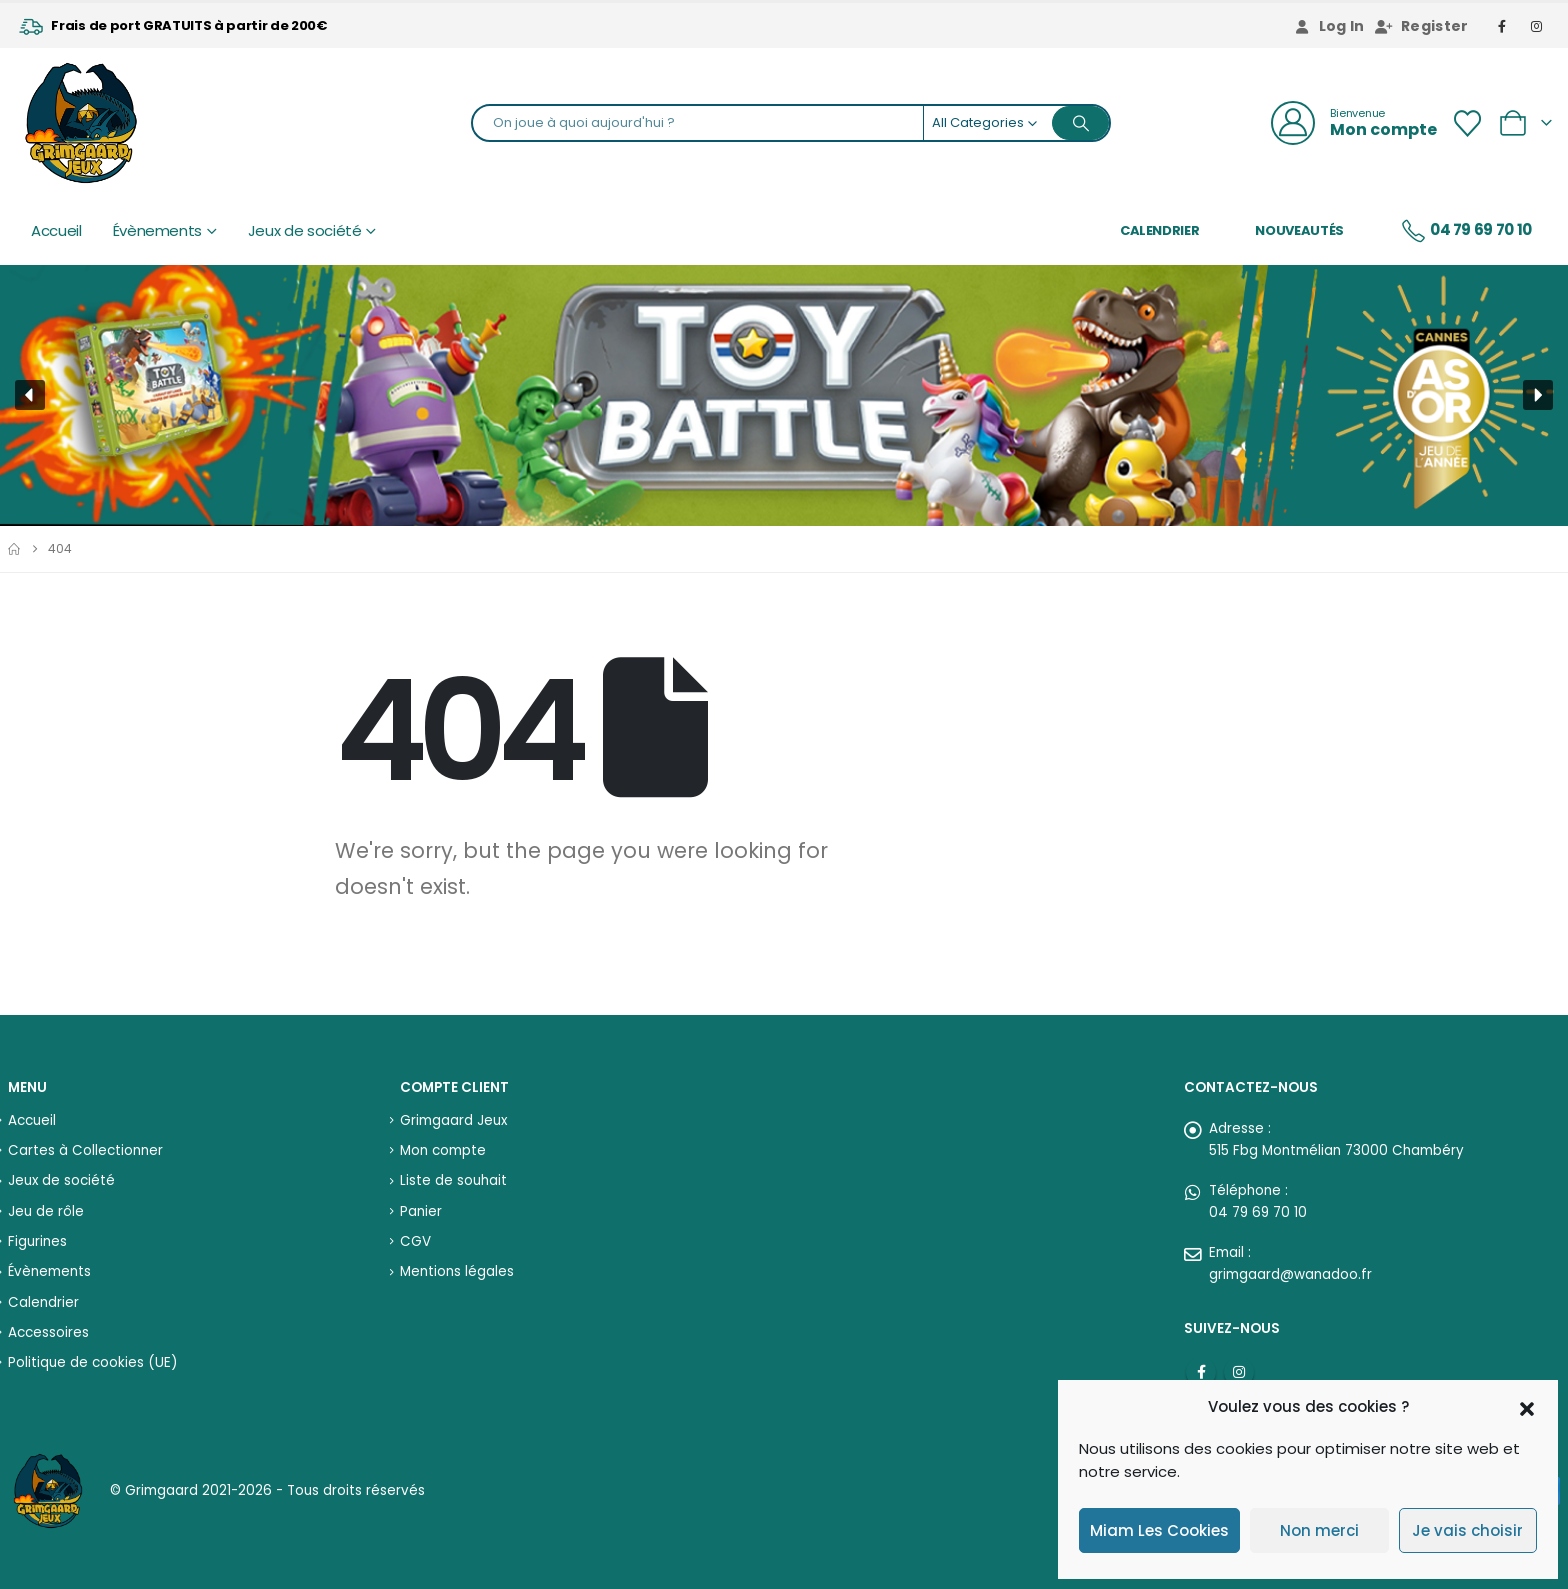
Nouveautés (1299, 230)
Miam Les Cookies (1159, 1530)
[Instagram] (1537, 26)
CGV (415, 1241)
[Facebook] (1503, 26)
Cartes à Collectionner (85, 1150)
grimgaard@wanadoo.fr (1290, 1274)
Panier (421, 1211)
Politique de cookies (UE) (92, 1362)
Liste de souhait (453, 1180)
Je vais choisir (1467, 1530)
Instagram (1239, 1372)
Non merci (1319, 1530)
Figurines (37, 1241)
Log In (1329, 26)
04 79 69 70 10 (1466, 231)
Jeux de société (305, 231)
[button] (1527, 1407)
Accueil (56, 231)
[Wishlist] (1467, 123)
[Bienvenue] (1354, 123)
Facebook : (1201, 1372)
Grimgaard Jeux (453, 1120)
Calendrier (1160, 230)
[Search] (1081, 123)
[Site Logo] (81, 123)
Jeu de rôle (46, 1211)
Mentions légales (457, 1271)
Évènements (158, 231)
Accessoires (48, 1332)
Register (1422, 26)
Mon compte (443, 1150)
